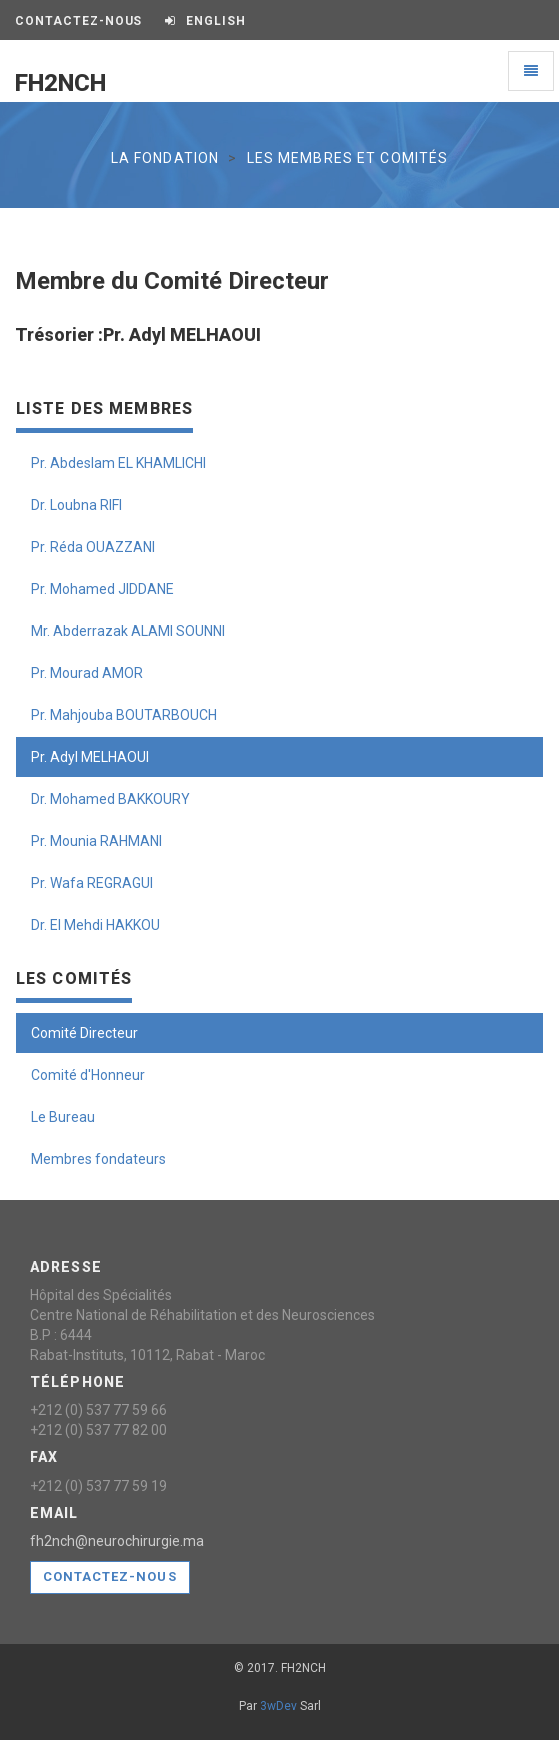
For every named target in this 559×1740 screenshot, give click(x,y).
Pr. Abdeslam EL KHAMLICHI (118, 463)
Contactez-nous (110, 1576)
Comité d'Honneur (88, 1075)
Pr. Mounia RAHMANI (96, 841)
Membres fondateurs (98, 1159)
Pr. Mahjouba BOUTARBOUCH (124, 715)
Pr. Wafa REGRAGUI (92, 883)
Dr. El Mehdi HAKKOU (95, 925)
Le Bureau (63, 1117)
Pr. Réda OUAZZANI (93, 547)
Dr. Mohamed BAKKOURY (110, 799)
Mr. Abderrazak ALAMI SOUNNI (128, 631)
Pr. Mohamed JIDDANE (102, 589)
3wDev (278, 1706)
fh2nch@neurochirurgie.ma (117, 1541)
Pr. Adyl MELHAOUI (90, 757)
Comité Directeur (84, 1033)
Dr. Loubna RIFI (76, 505)
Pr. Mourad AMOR (87, 673)
